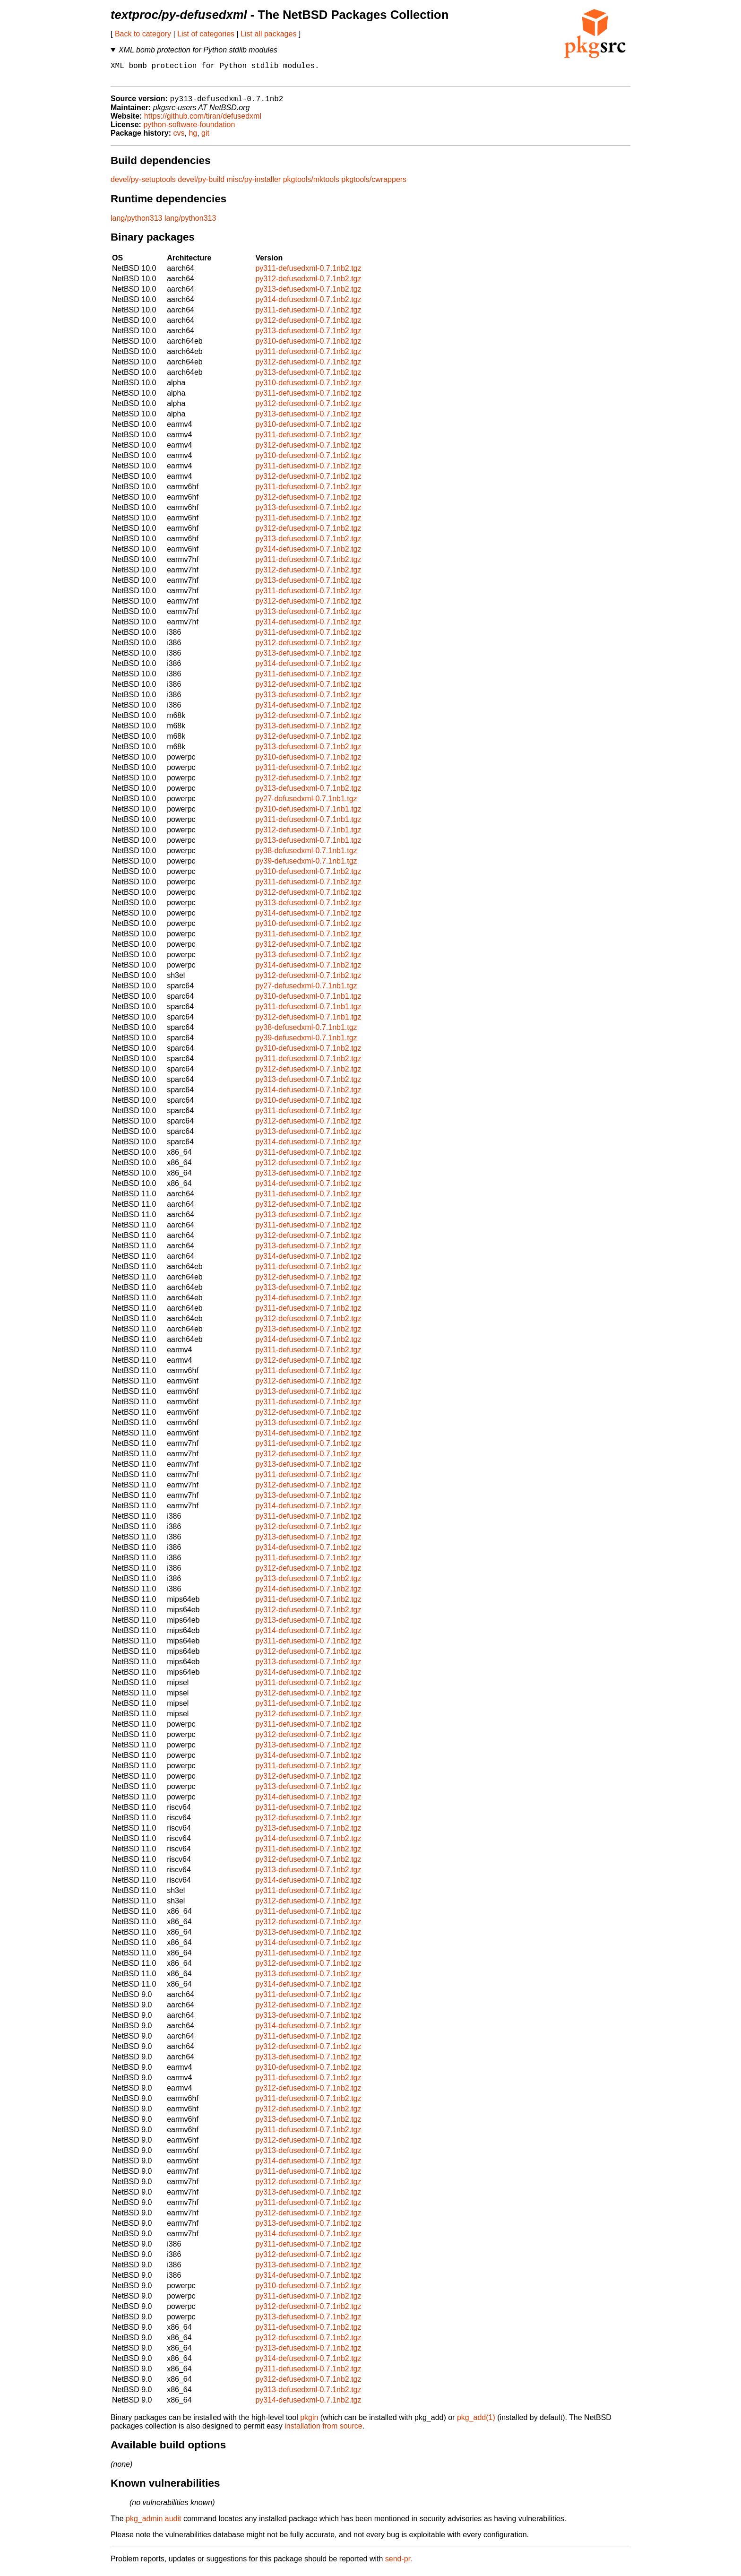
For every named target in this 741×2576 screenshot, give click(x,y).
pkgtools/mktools (311, 185)
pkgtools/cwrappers (373, 185)
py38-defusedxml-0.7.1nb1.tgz (306, 856)
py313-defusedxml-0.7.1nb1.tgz (308, 845)
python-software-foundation (189, 130)
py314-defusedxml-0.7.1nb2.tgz (308, 305)
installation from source (323, 2431)
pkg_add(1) (476, 2423)
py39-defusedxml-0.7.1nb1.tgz (306, 866)
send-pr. (399, 2564)
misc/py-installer (254, 185)
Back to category (143, 34)
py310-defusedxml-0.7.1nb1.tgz (308, 814)
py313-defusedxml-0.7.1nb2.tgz (308, 294)
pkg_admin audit (153, 2524)
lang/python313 (136, 223)
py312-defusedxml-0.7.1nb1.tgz (308, 835)
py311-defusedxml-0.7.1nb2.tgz (308, 273)
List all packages (268, 34)
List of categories (205, 34)
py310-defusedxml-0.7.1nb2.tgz (308, 346)
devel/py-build (201, 185)
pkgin (309, 2423)
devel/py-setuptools (143, 185)
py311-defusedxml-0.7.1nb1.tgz (308, 825)
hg (193, 138)
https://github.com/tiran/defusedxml (202, 121)
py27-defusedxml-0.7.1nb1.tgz (306, 804)
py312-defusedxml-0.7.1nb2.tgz (308, 284)
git (205, 138)
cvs (179, 138)
